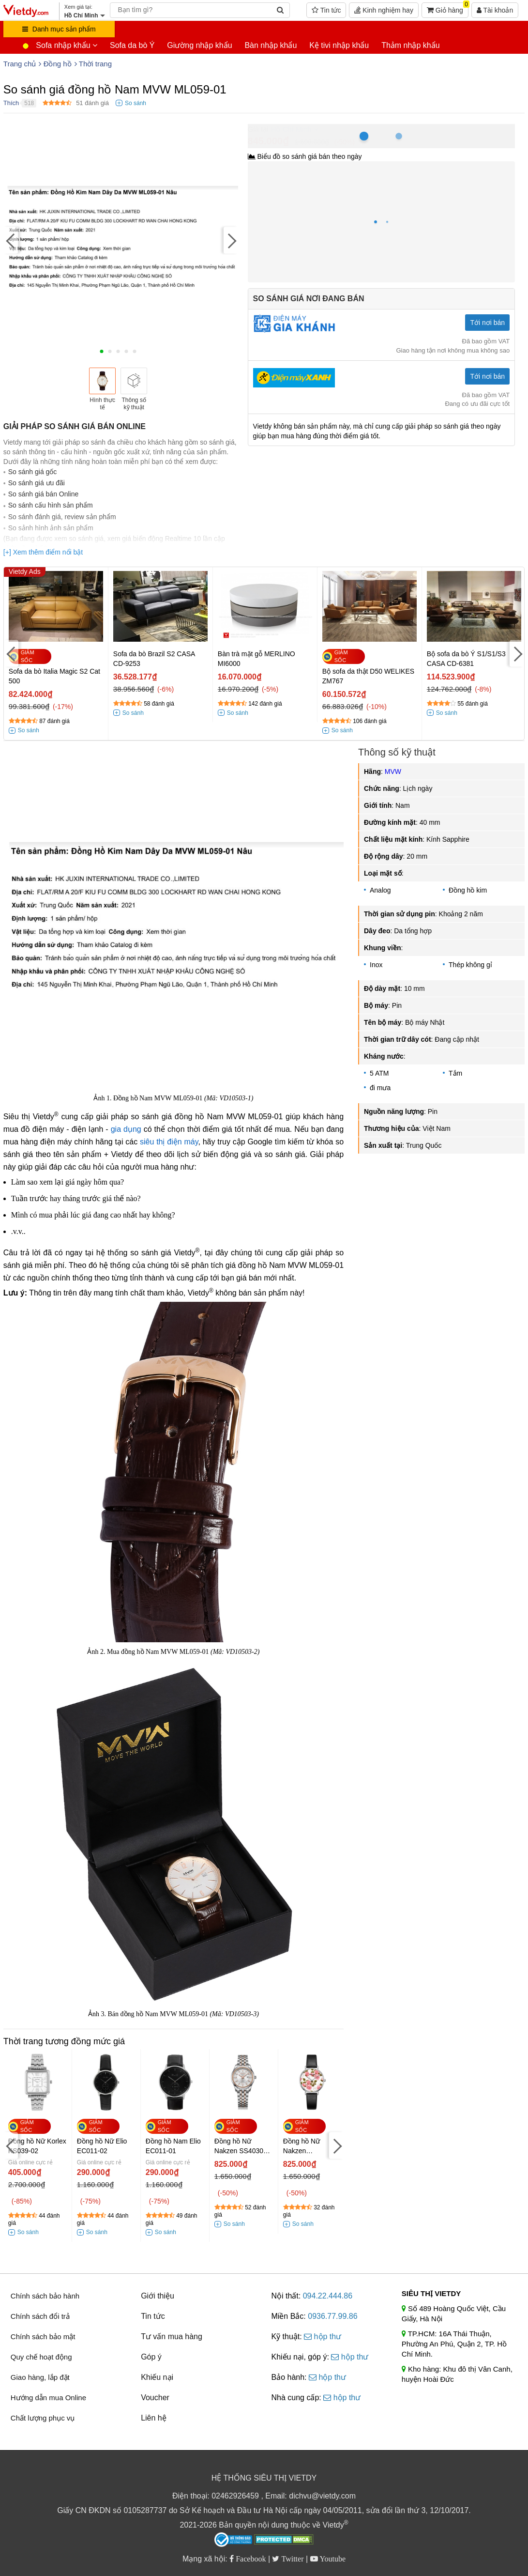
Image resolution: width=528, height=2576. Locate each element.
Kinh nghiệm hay (383, 10)
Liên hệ (153, 2418)
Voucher (155, 2397)
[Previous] (10, 240)
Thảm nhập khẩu (410, 45)
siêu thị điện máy (169, 1142)
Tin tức (326, 10)
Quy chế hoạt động (41, 2357)
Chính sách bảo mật (43, 2336)
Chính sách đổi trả (40, 2316)
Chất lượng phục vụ (43, 2418)
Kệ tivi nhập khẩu (339, 45)
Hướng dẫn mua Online (48, 2397)
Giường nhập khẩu (199, 45)
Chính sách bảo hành (45, 2296)
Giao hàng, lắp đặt (40, 2377)
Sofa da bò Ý (132, 45)
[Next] (231, 240)
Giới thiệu (157, 2296)
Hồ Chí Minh (291, 129)
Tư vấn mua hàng (171, 2336)
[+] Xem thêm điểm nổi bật (43, 552)
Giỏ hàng (447, 8)
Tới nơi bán (487, 322)
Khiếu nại (157, 2377)
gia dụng (126, 1129)
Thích (11, 103)
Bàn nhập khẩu (270, 45)
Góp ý (151, 2357)
